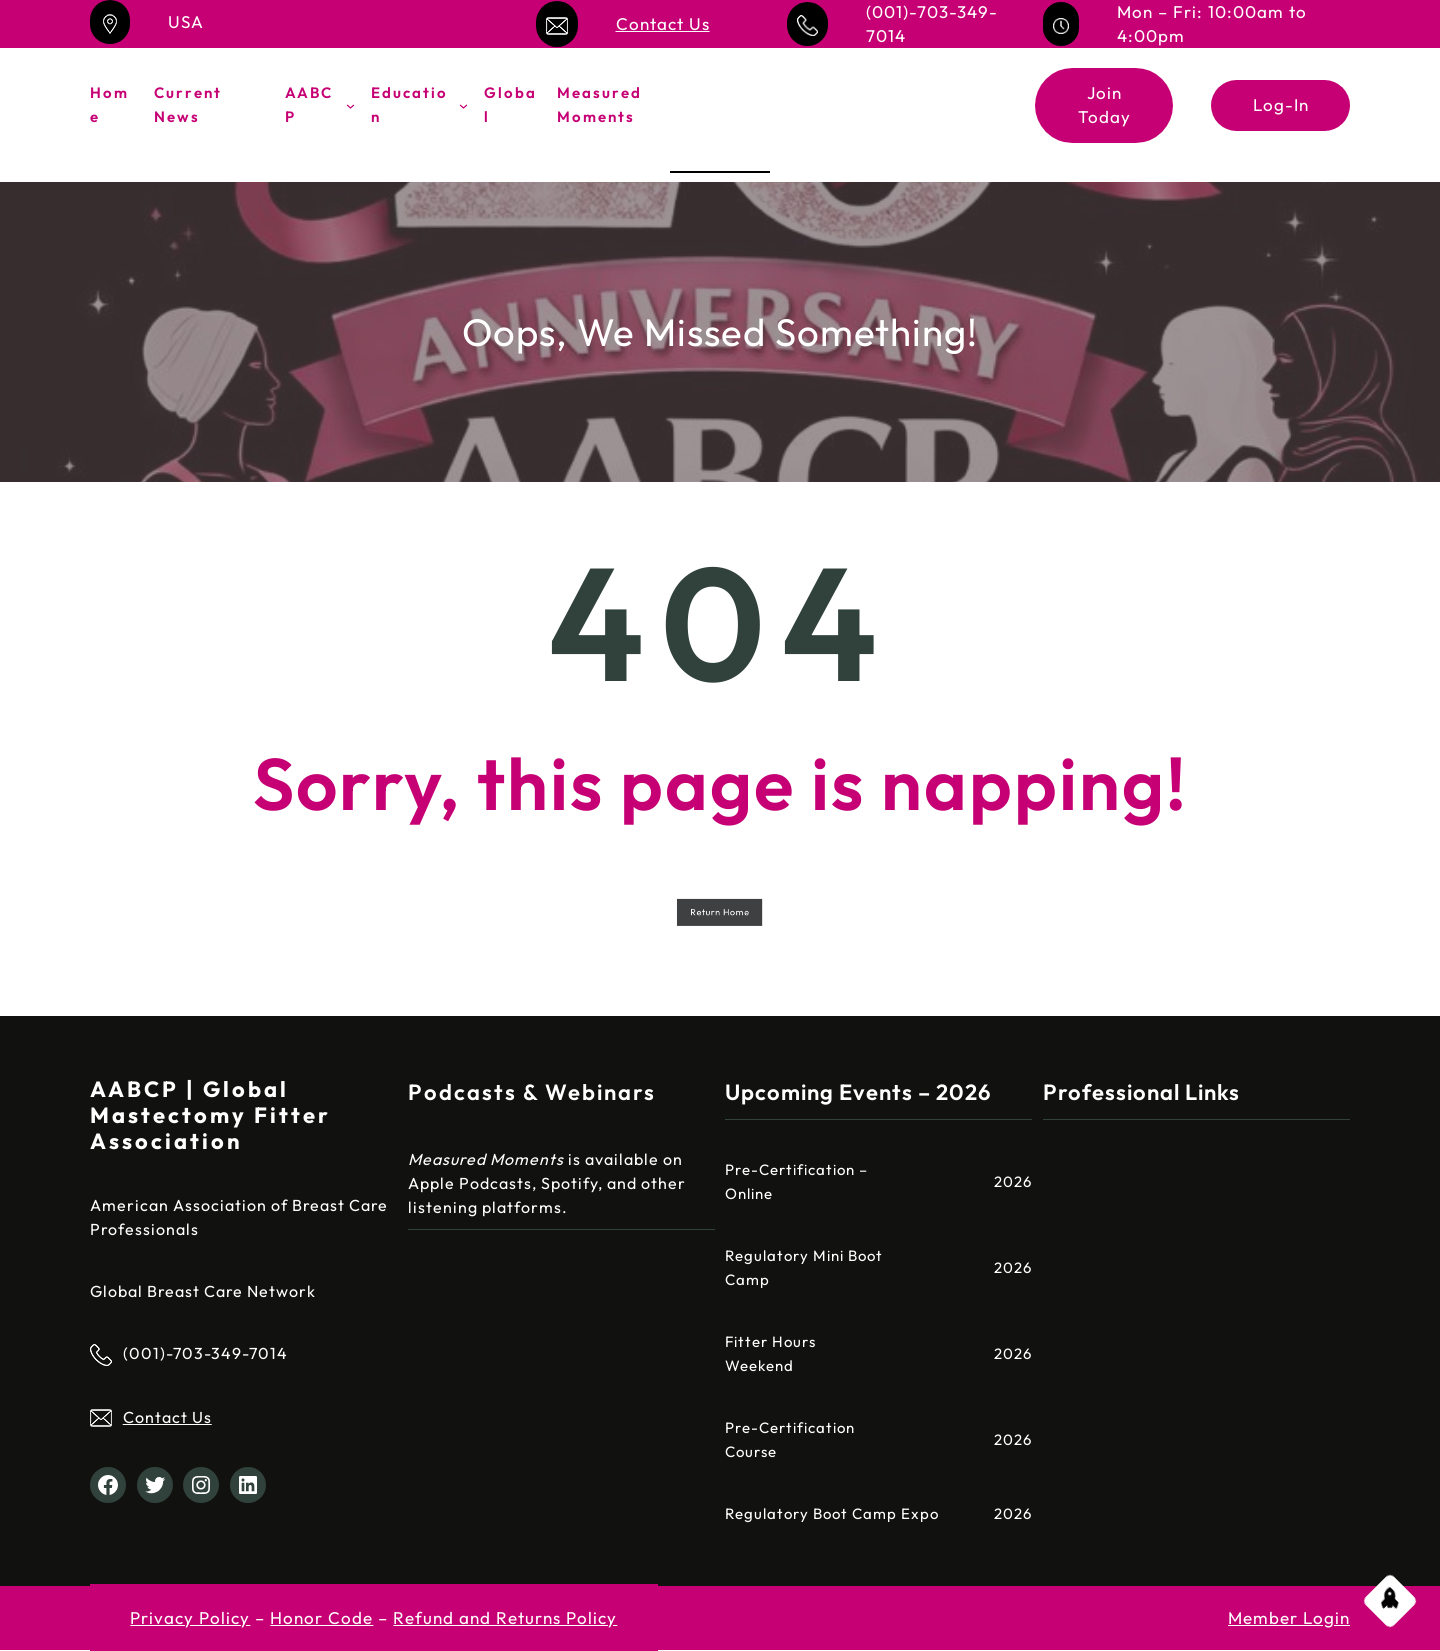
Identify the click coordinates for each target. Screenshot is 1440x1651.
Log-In (1281, 104)
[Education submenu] (463, 105)
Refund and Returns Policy (505, 1617)
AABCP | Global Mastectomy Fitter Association (210, 1115)
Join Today (1104, 104)
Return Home (719, 912)
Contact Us (663, 23)
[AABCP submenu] (350, 105)
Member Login (1289, 1617)
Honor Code (321, 1617)
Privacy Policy (190, 1617)
